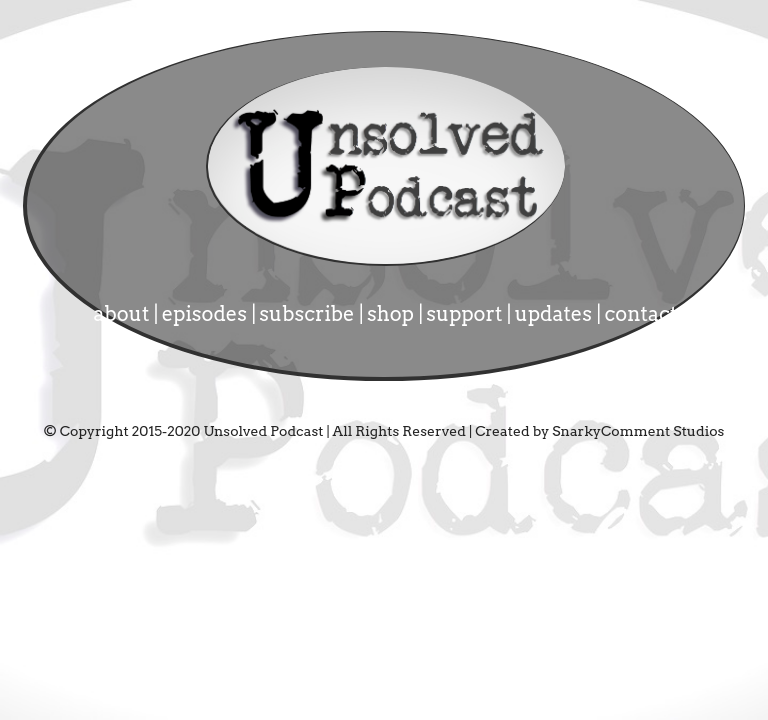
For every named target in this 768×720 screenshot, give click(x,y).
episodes (207, 314)
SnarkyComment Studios (638, 431)
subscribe (309, 314)
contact (640, 314)
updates (556, 314)
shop (392, 314)
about (124, 314)
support (466, 314)
